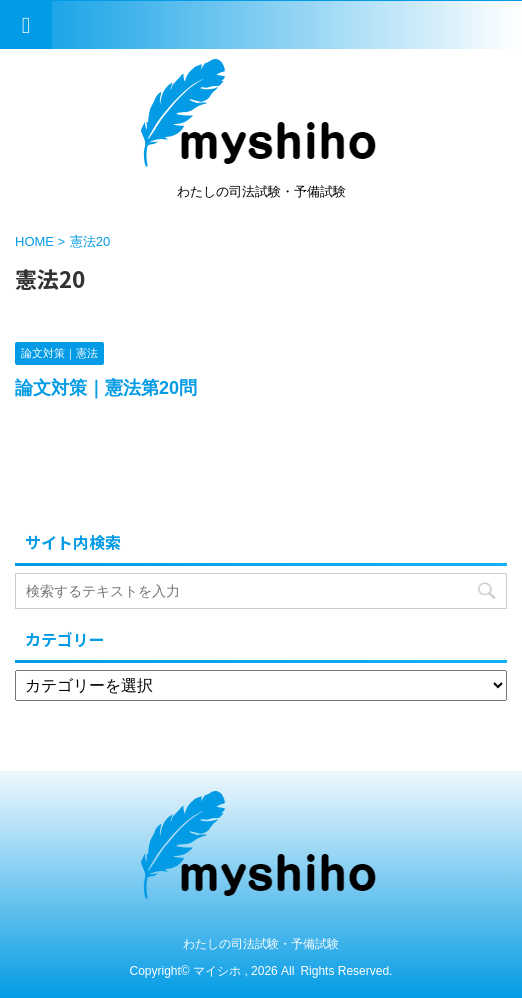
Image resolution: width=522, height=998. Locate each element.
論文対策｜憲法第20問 (106, 388)
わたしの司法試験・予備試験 (261, 944)
